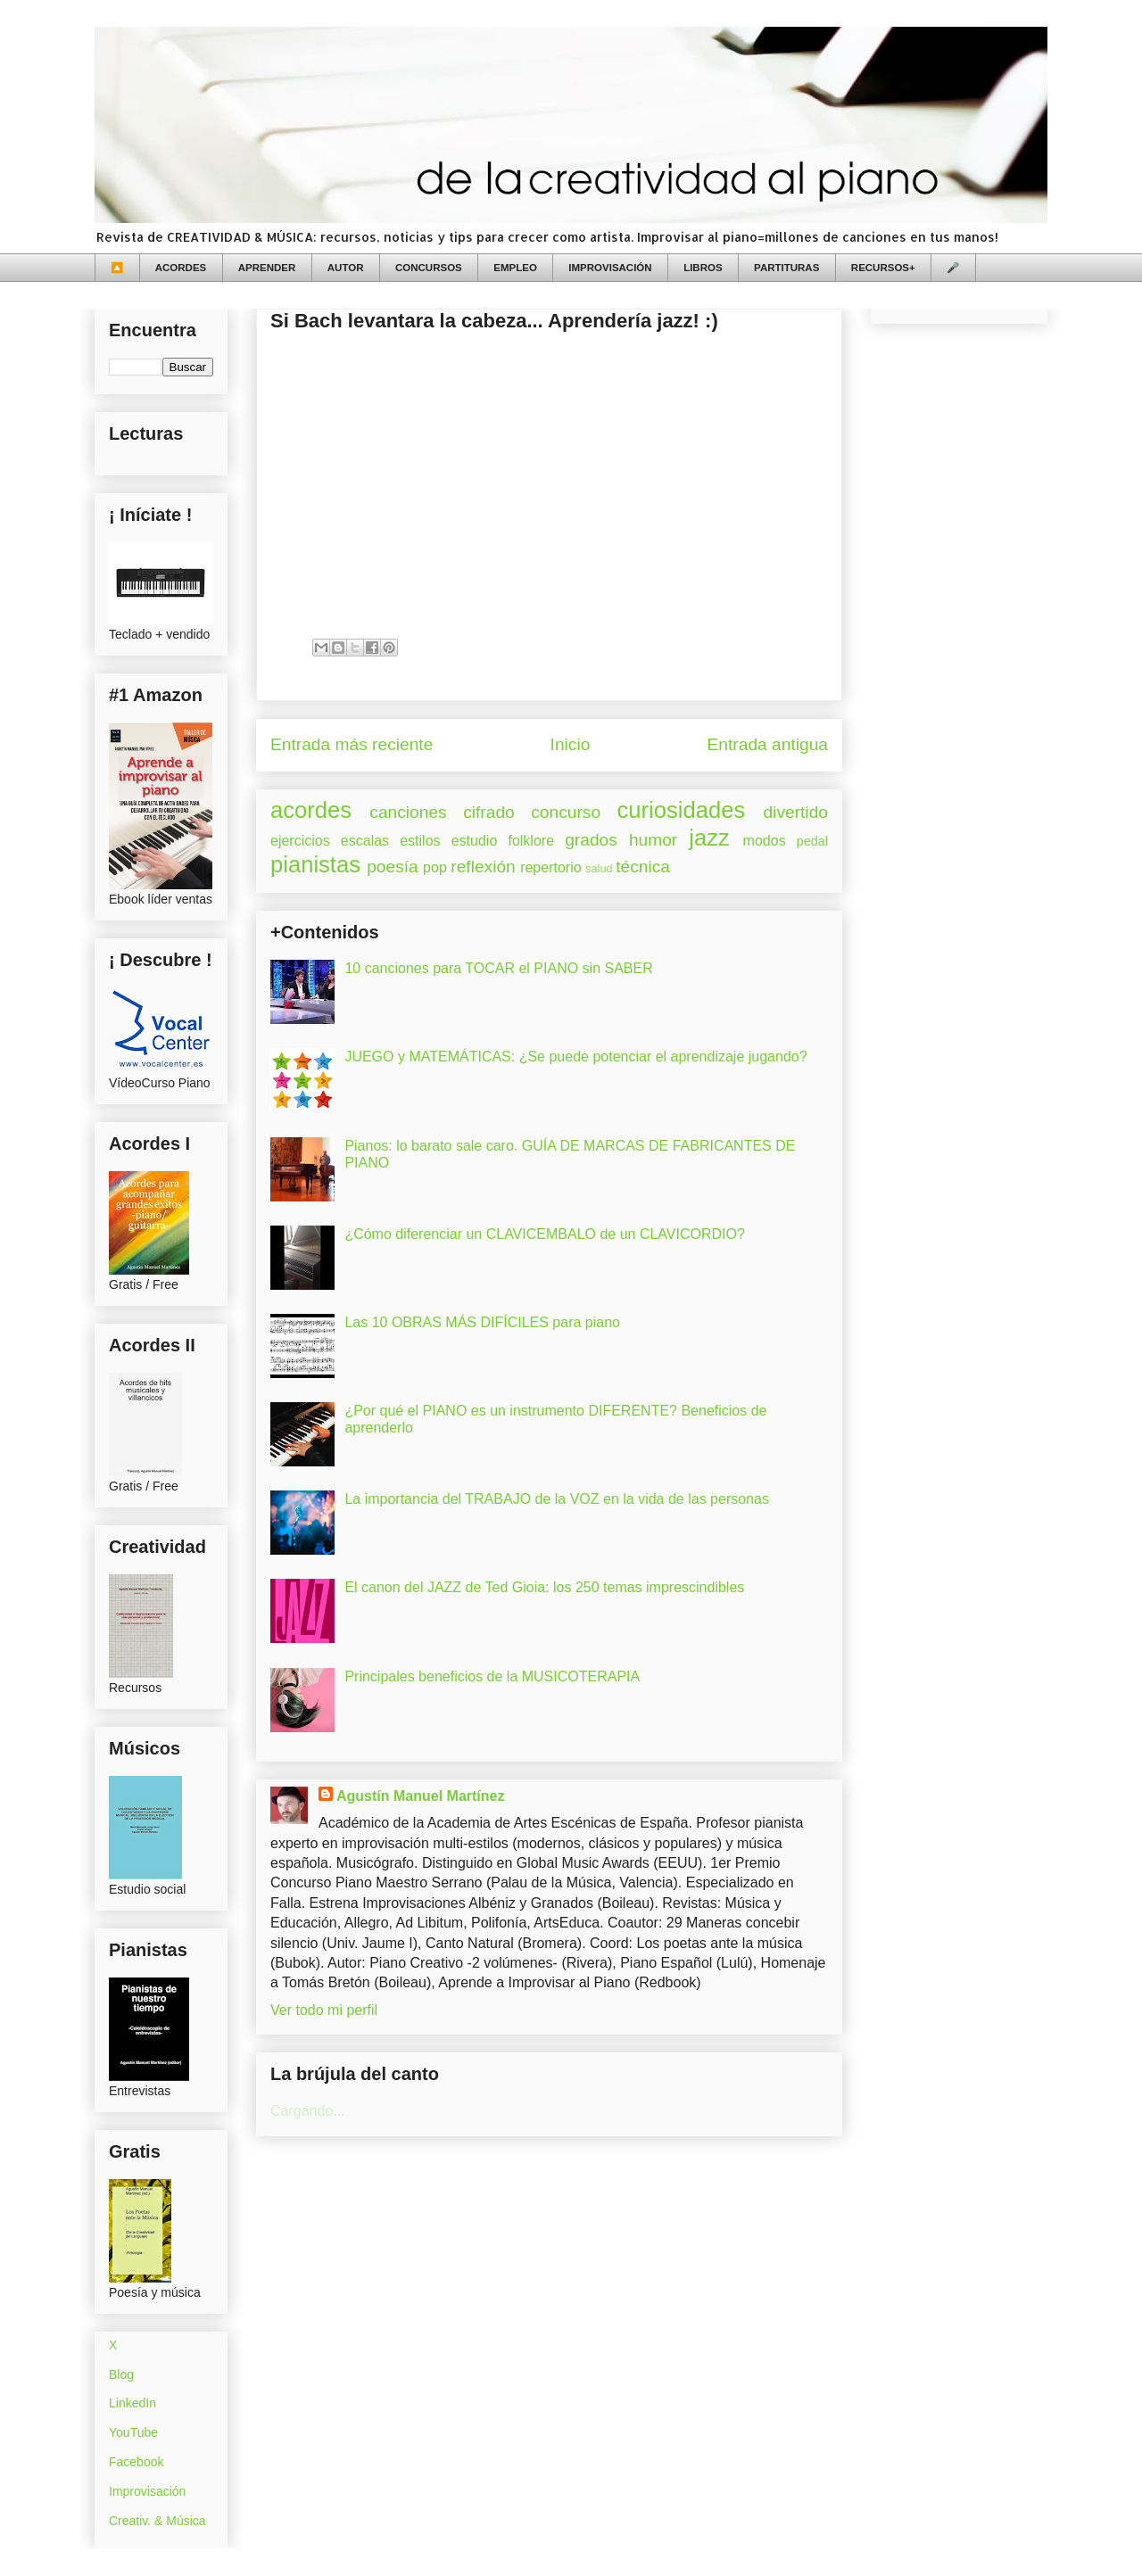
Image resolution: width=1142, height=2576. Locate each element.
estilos (420, 840)
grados (591, 839)
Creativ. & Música (157, 2521)
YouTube (133, 2432)
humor (653, 839)
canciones (407, 812)
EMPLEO (515, 267)
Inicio (570, 744)
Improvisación (147, 2491)
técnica (643, 866)
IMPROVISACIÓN (609, 267)
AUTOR (345, 267)
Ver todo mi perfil (323, 2010)
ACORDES (181, 267)
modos (764, 840)
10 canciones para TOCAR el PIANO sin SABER (498, 968)
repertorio (550, 867)
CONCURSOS (428, 267)
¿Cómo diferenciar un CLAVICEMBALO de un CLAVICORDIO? (544, 1234)
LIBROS (702, 267)
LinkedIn (132, 2403)
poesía (392, 866)
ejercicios (300, 840)
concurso (565, 812)
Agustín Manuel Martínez (420, 1796)
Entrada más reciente (351, 744)
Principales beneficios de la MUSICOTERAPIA (492, 1676)
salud (599, 868)
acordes (311, 809)
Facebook (136, 2462)
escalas (365, 840)
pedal (812, 841)
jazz (709, 837)
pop (435, 867)
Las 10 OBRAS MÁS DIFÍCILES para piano (482, 1322)
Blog (121, 2374)
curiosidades (681, 809)
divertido (795, 812)
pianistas (315, 864)
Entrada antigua (768, 744)
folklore (531, 840)
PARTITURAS (786, 267)
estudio (474, 840)
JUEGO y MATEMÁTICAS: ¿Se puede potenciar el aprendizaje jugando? (575, 1056)
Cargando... (307, 2110)
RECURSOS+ (883, 267)
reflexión (483, 866)
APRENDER (267, 267)
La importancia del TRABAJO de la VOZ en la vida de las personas (556, 1499)
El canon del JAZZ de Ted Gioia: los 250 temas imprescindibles (544, 1587)
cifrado (489, 812)
